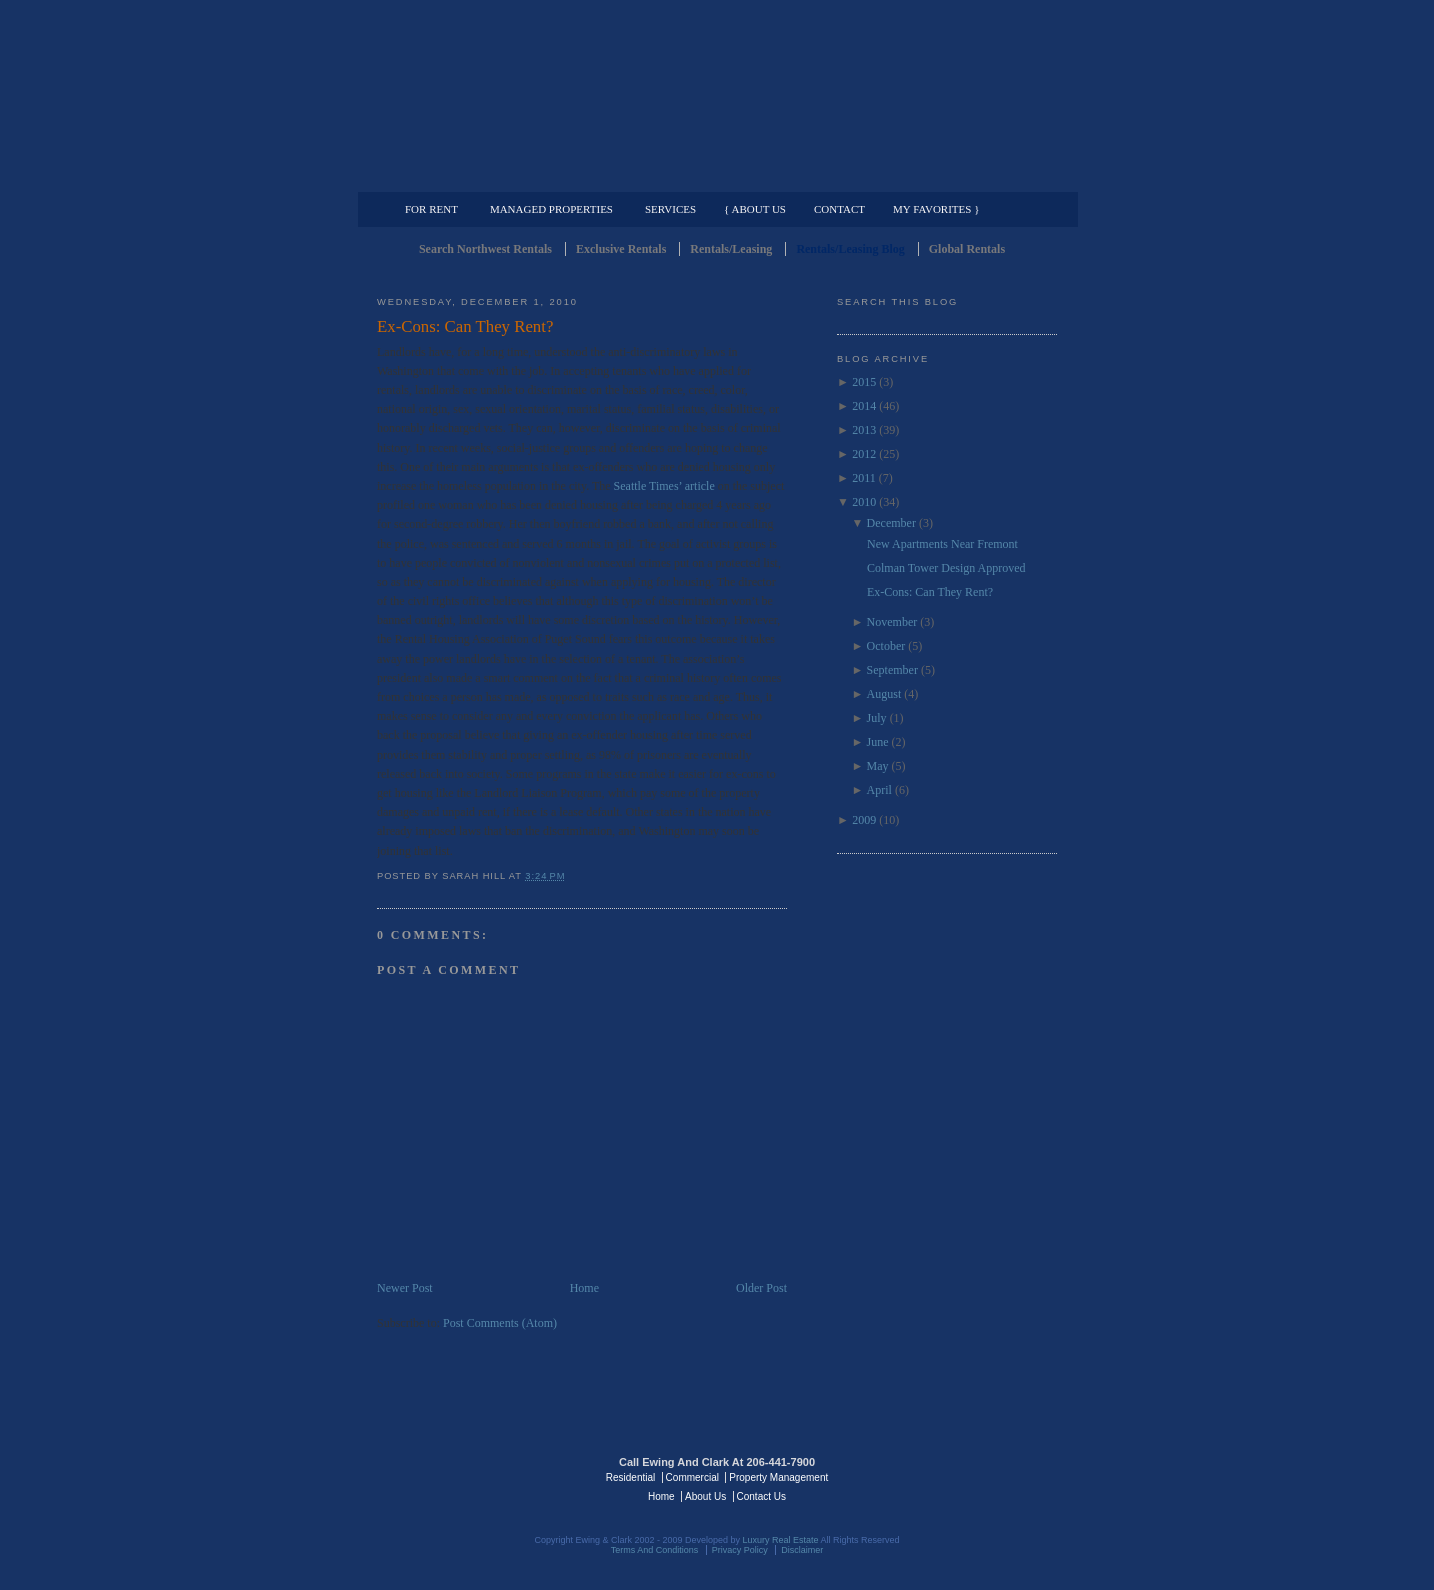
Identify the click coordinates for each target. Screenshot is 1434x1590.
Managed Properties (551, 209)
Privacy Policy (740, 1550)
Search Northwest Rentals (485, 249)
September (892, 670)
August (884, 694)
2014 (864, 406)
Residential (630, 1477)
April (879, 790)
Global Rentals (967, 249)
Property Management (952, 176)
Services (670, 209)
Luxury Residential (479, 176)
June (878, 742)
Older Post (761, 1288)
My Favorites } (936, 209)
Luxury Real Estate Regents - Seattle (464, 1476)
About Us (705, 1496)
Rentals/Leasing (731, 249)
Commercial (713, 176)
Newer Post (405, 1288)
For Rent (431, 209)
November (892, 622)
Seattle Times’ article (666, 486)
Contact (839, 209)
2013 (864, 430)
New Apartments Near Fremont (942, 544)
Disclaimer (802, 1550)
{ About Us (755, 209)
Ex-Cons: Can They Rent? (465, 326)
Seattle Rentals (717, 95)
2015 (864, 382)
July (877, 718)
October (886, 646)
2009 (864, 820)
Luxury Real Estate (970, 1476)
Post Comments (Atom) (500, 1323)
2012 (864, 454)
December (891, 523)
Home (584, 1288)
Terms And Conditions (655, 1550)
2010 (864, 502)
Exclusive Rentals (621, 249)
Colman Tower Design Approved (946, 568)
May (878, 766)
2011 (864, 478)
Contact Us (761, 1496)
